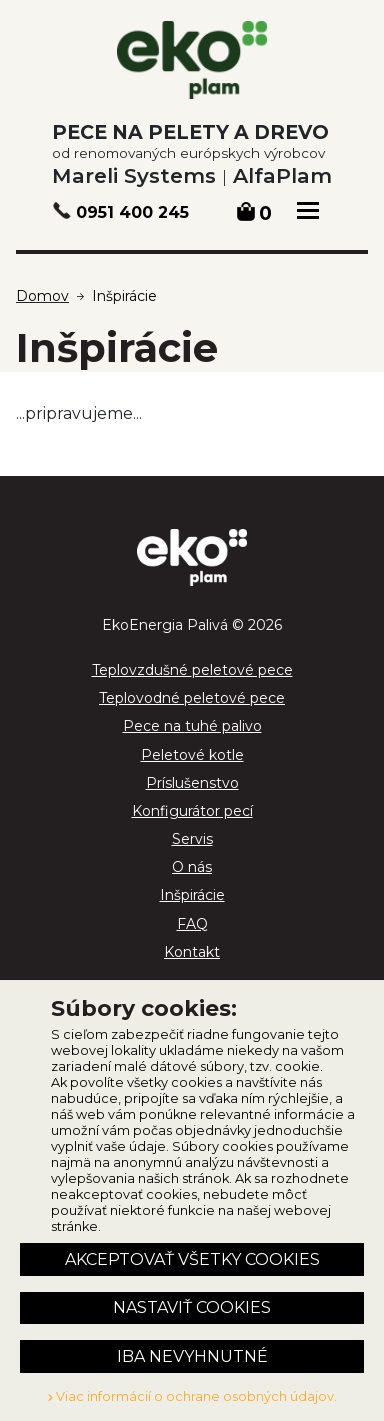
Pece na (192, 726)
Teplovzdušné (192, 670)
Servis (192, 839)
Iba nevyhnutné (192, 1356)
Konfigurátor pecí (192, 811)
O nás (192, 867)
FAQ (192, 924)
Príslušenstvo (192, 783)
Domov (42, 296)
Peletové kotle (192, 755)
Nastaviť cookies (192, 1307)
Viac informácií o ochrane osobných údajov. (192, 1396)
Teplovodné (192, 698)
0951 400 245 (132, 212)
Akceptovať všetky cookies (192, 1259)
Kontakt (192, 952)
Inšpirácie (124, 296)
